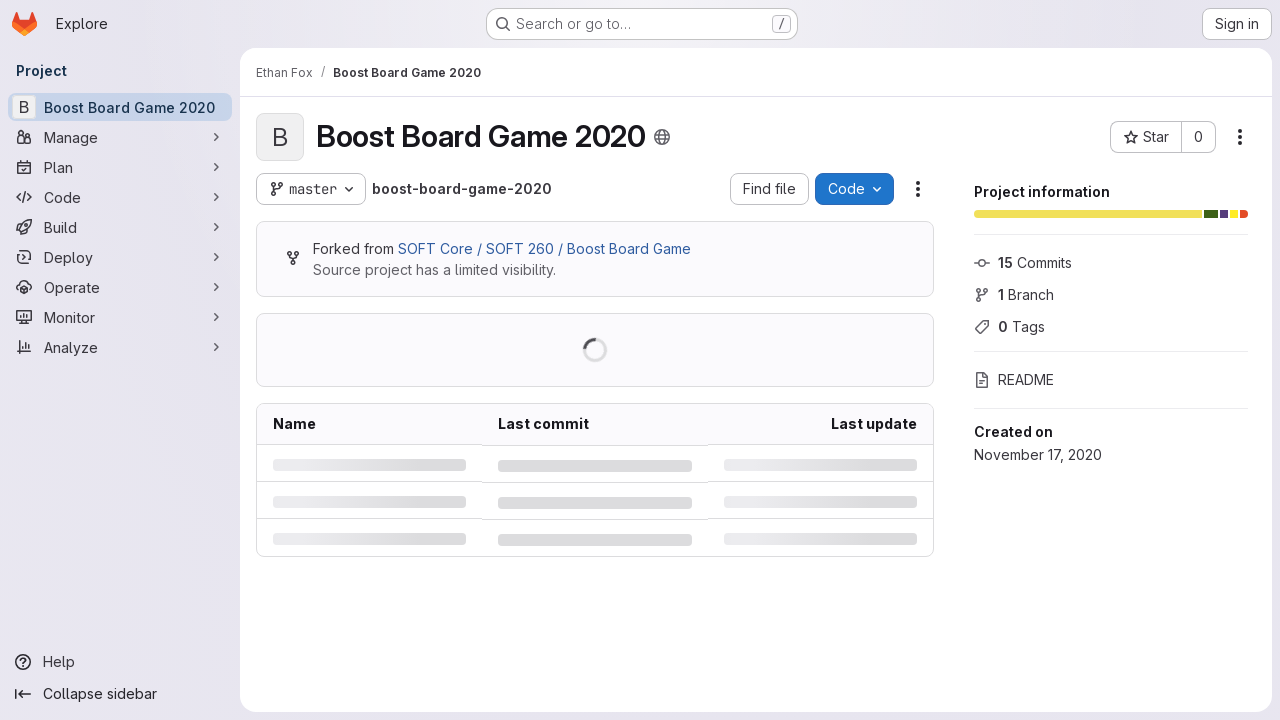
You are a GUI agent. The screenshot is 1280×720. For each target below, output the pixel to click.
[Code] (120, 197)
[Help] (120, 662)
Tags (1009, 326)
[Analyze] (120, 347)
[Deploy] (120, 257)
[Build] (120, 227)
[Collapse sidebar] (120, 694)
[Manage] (120, 137)
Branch (1014, 294)
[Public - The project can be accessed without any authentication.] (662, 137)
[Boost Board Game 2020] (120, 107)
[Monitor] (120, 317)
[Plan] (120, 167)
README (1014, 379)
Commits (1023, 262)
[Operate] (120, 287)
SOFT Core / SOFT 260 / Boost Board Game (544, 248)
